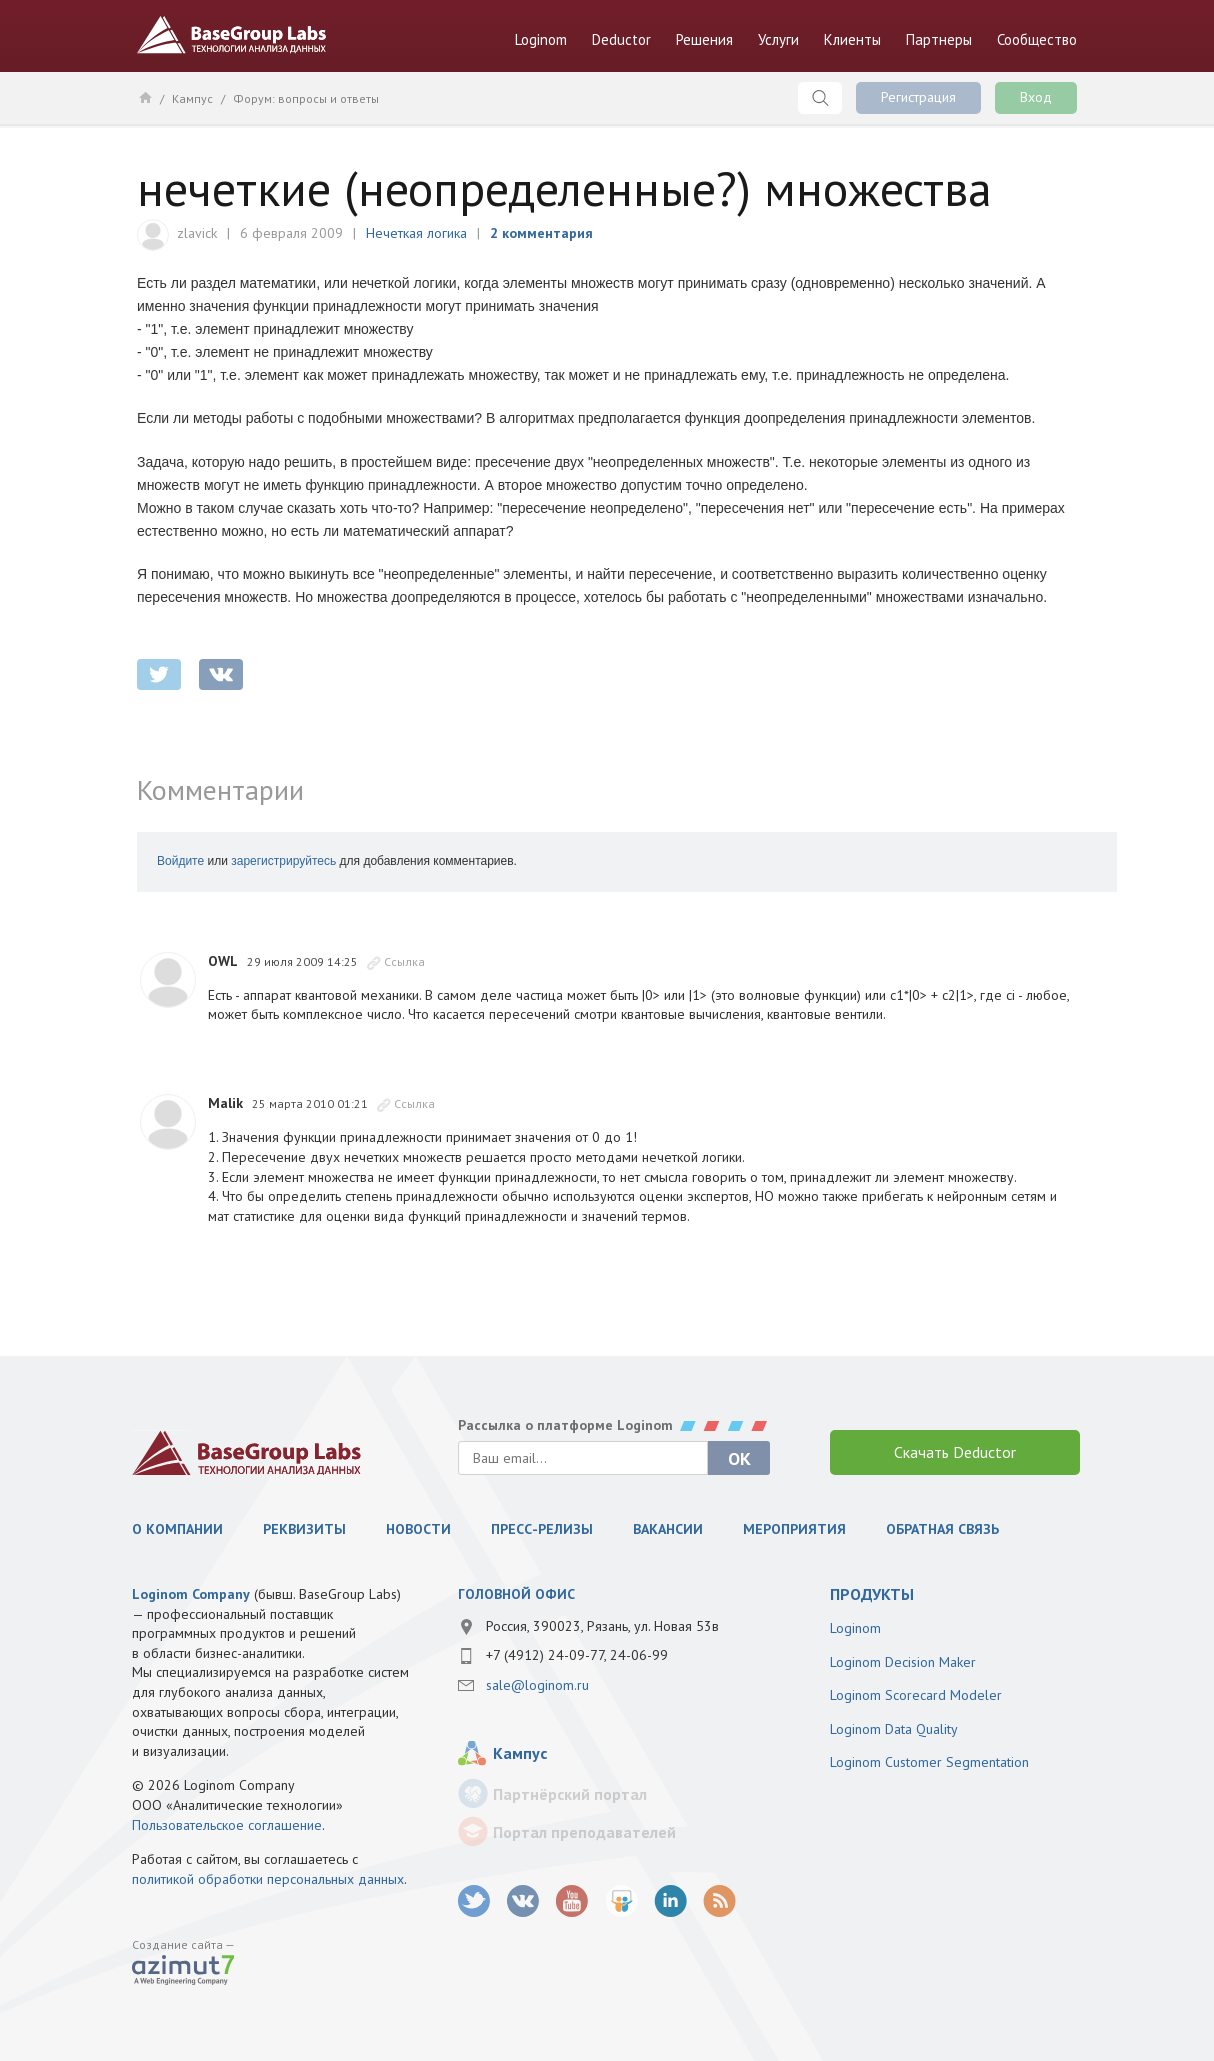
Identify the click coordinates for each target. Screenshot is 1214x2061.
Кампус (192, 98)
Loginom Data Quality (894, 1729)
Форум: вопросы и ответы (306, 98)
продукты (872, 1594)
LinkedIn (670, 1901)
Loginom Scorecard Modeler (916, 1695)
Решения (704, 39)
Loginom (541, 39)
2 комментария (541, 233)
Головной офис (516, 1594)
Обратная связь (942, 1529)
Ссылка (404, 961)
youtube (572, 1901)
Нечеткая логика (416, 233)
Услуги (778, 39)
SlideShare (621, 1901)
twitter (159, 674)
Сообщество (1037, 39)
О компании (177, 1529)
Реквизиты (304, 1529)
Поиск (820, 98)
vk (523, 1901)
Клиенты (852, 39)
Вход (1036, 97)
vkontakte (221, 674)
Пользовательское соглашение (227, 1825)
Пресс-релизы (542, 1529)
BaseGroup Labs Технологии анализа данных (232, 35)
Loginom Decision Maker (903, 1662)
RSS (719, 1901)
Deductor (621, 39)
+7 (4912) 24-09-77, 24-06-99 (577, 1655)
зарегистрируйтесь (283, 861)
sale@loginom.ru (537, 1685)
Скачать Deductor (955, 1452)
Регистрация (918, 97)
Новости (418, 1529)
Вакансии (668, 1529)
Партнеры (939, 39)
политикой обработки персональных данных (268, 1879)
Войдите (180, 861)
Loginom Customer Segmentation (929, 1762)
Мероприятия (794, 1529)
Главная (144, 97)
